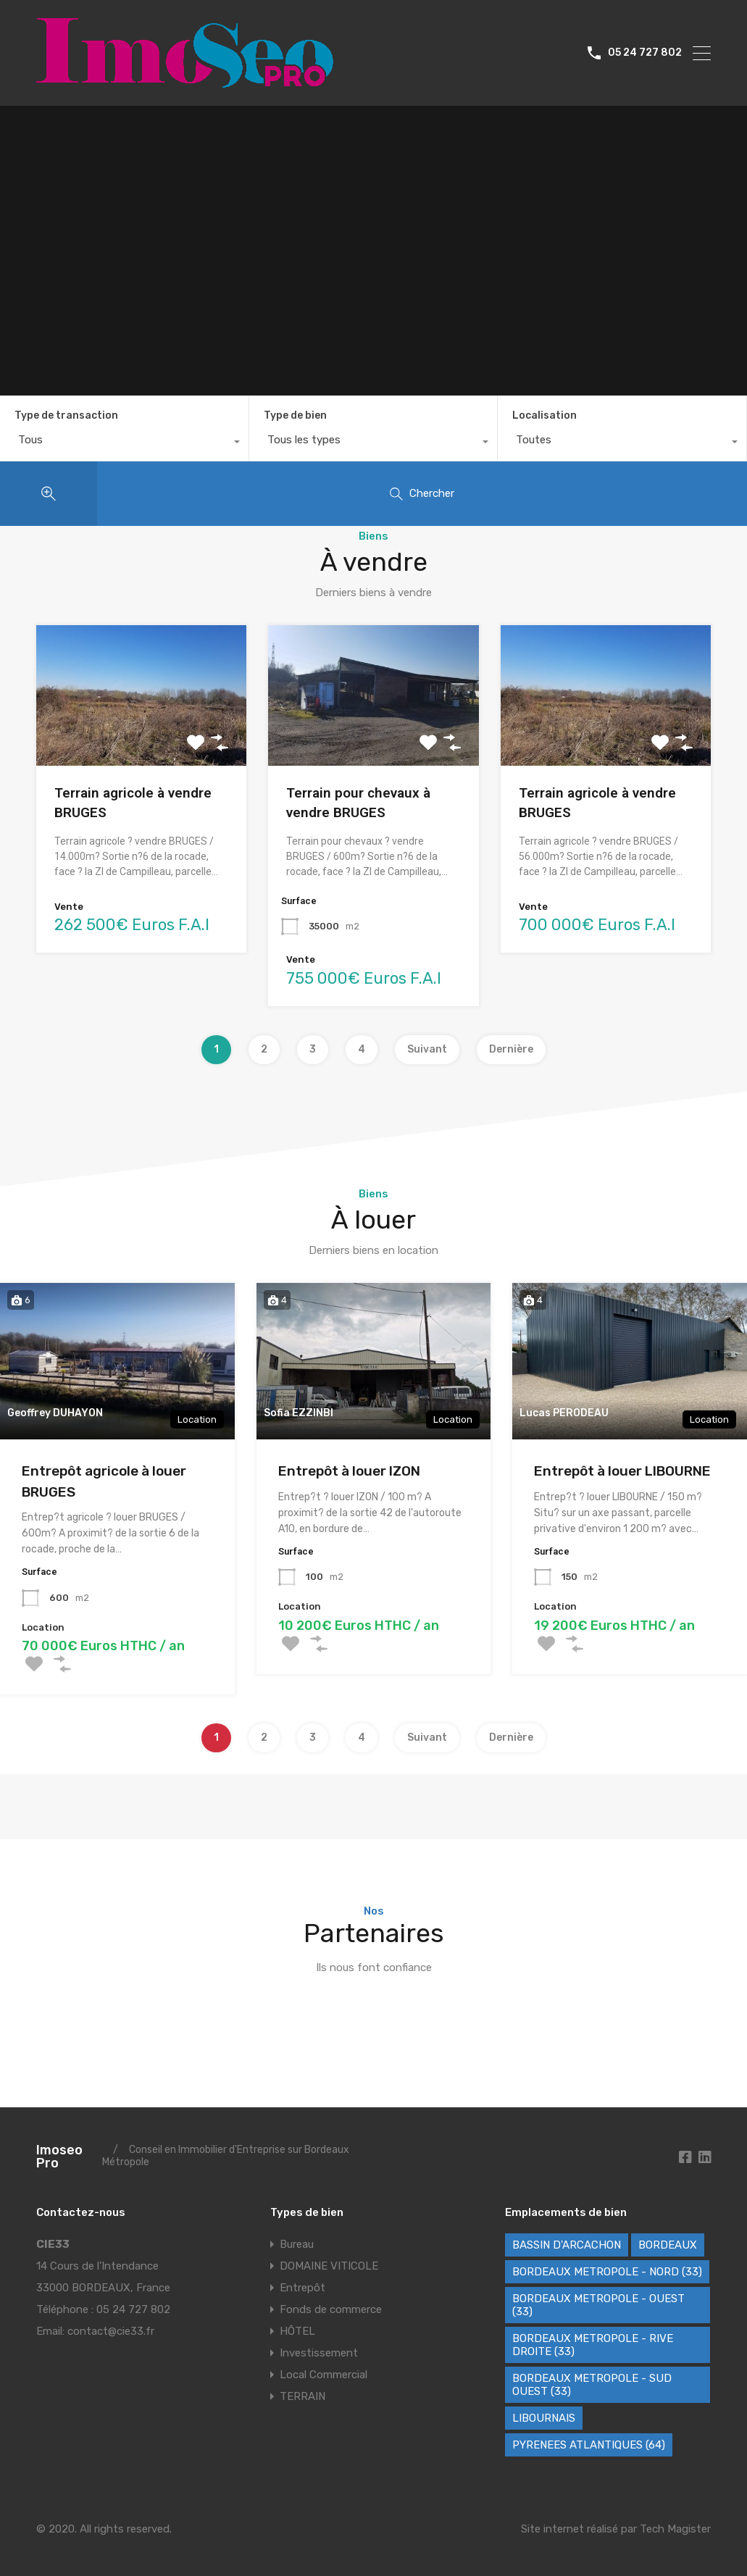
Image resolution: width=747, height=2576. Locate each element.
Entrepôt (302, 2287)
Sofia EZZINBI (298, 1413)
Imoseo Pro (59, 2157)
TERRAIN (302, 2396)
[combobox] (124, 443)
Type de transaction (66, 415)
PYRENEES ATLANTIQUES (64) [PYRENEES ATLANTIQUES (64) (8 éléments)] (588, 2444)
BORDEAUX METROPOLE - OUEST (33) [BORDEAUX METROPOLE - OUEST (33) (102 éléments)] (598, 2305)
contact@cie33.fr (110, 2331)
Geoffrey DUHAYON (55, 1413)
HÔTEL (297, 2331)
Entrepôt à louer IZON (349, 1471)
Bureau (297, 2244)
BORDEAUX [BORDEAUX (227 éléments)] (667, 2244)
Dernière (511, 1049)
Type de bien (295, 415)
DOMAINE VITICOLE (329, 2265)
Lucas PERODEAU (564, 1413)
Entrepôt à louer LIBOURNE (622, 1471)
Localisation (544, 415)
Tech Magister (675, 2528)
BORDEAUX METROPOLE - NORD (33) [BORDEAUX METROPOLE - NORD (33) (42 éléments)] (607, 2271)
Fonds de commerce (331, 2309)
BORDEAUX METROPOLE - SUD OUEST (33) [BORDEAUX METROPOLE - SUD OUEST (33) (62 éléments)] (592, 2385)
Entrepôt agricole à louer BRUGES (104, 1481)
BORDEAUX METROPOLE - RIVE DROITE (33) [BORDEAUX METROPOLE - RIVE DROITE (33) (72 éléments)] (592, 2345)
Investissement (319, 2352)
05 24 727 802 (645, 53)
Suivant (427, 1049)
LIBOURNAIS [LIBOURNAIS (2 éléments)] (543, 2418)
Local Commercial (323, 2374)
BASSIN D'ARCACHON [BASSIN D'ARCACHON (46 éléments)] (566, 2244)
